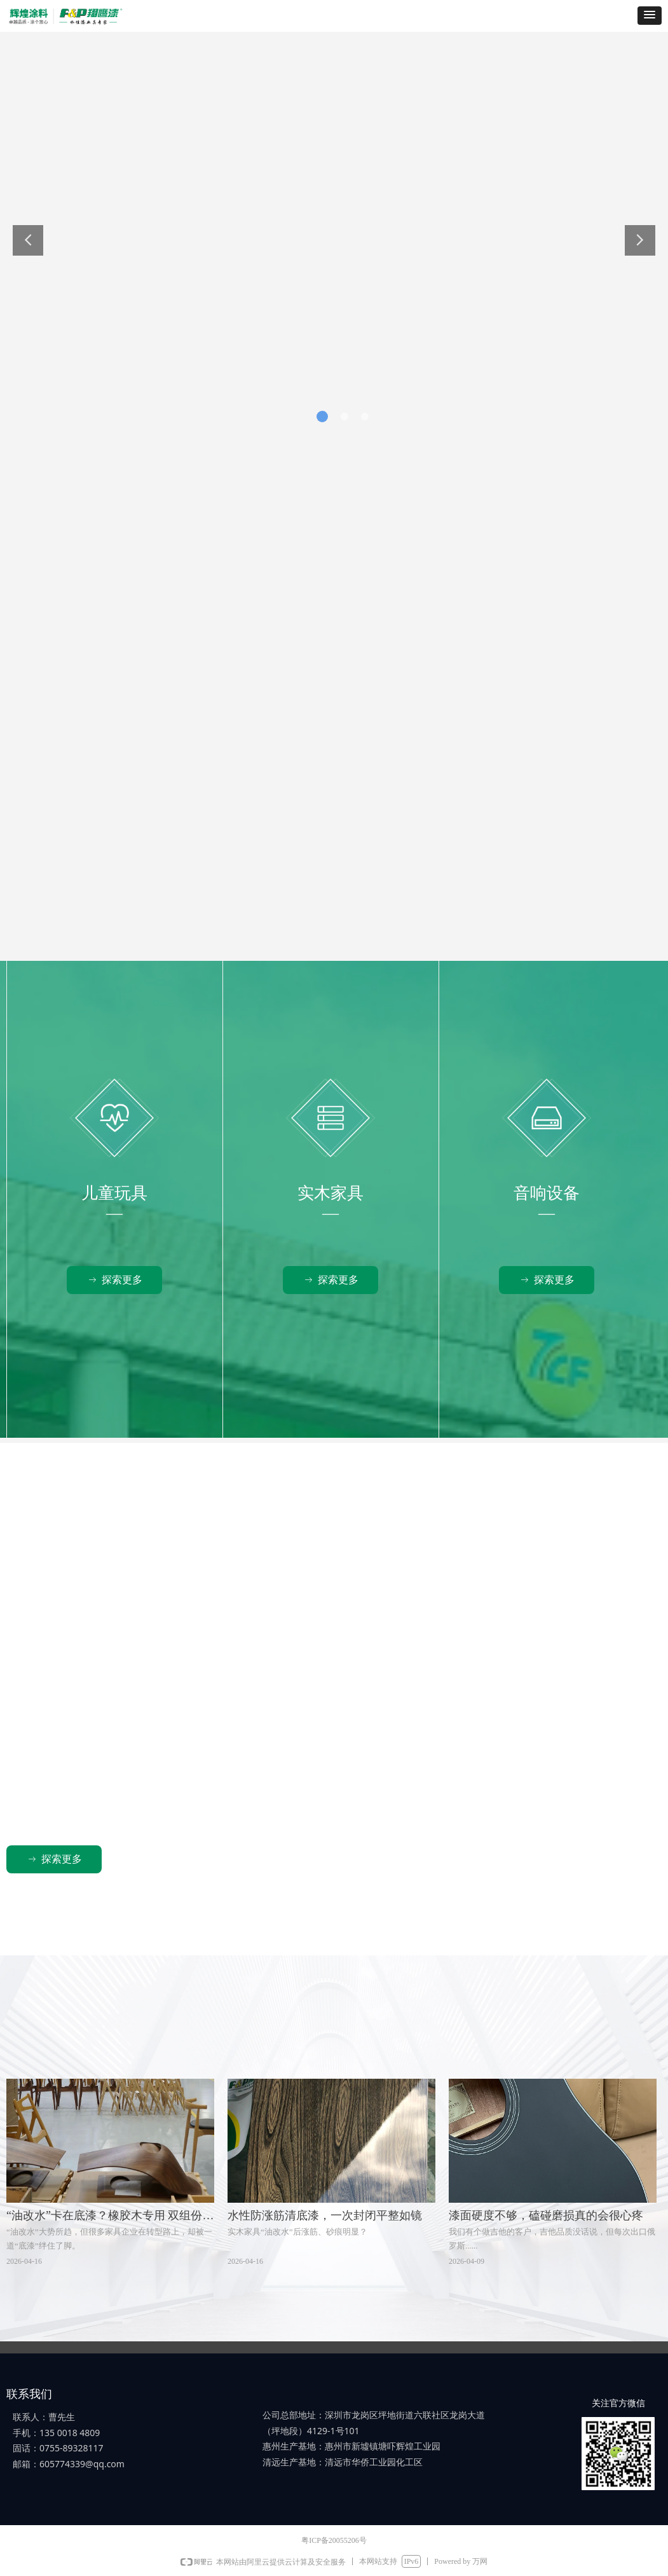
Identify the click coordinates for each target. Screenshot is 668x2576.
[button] (649, 15)
